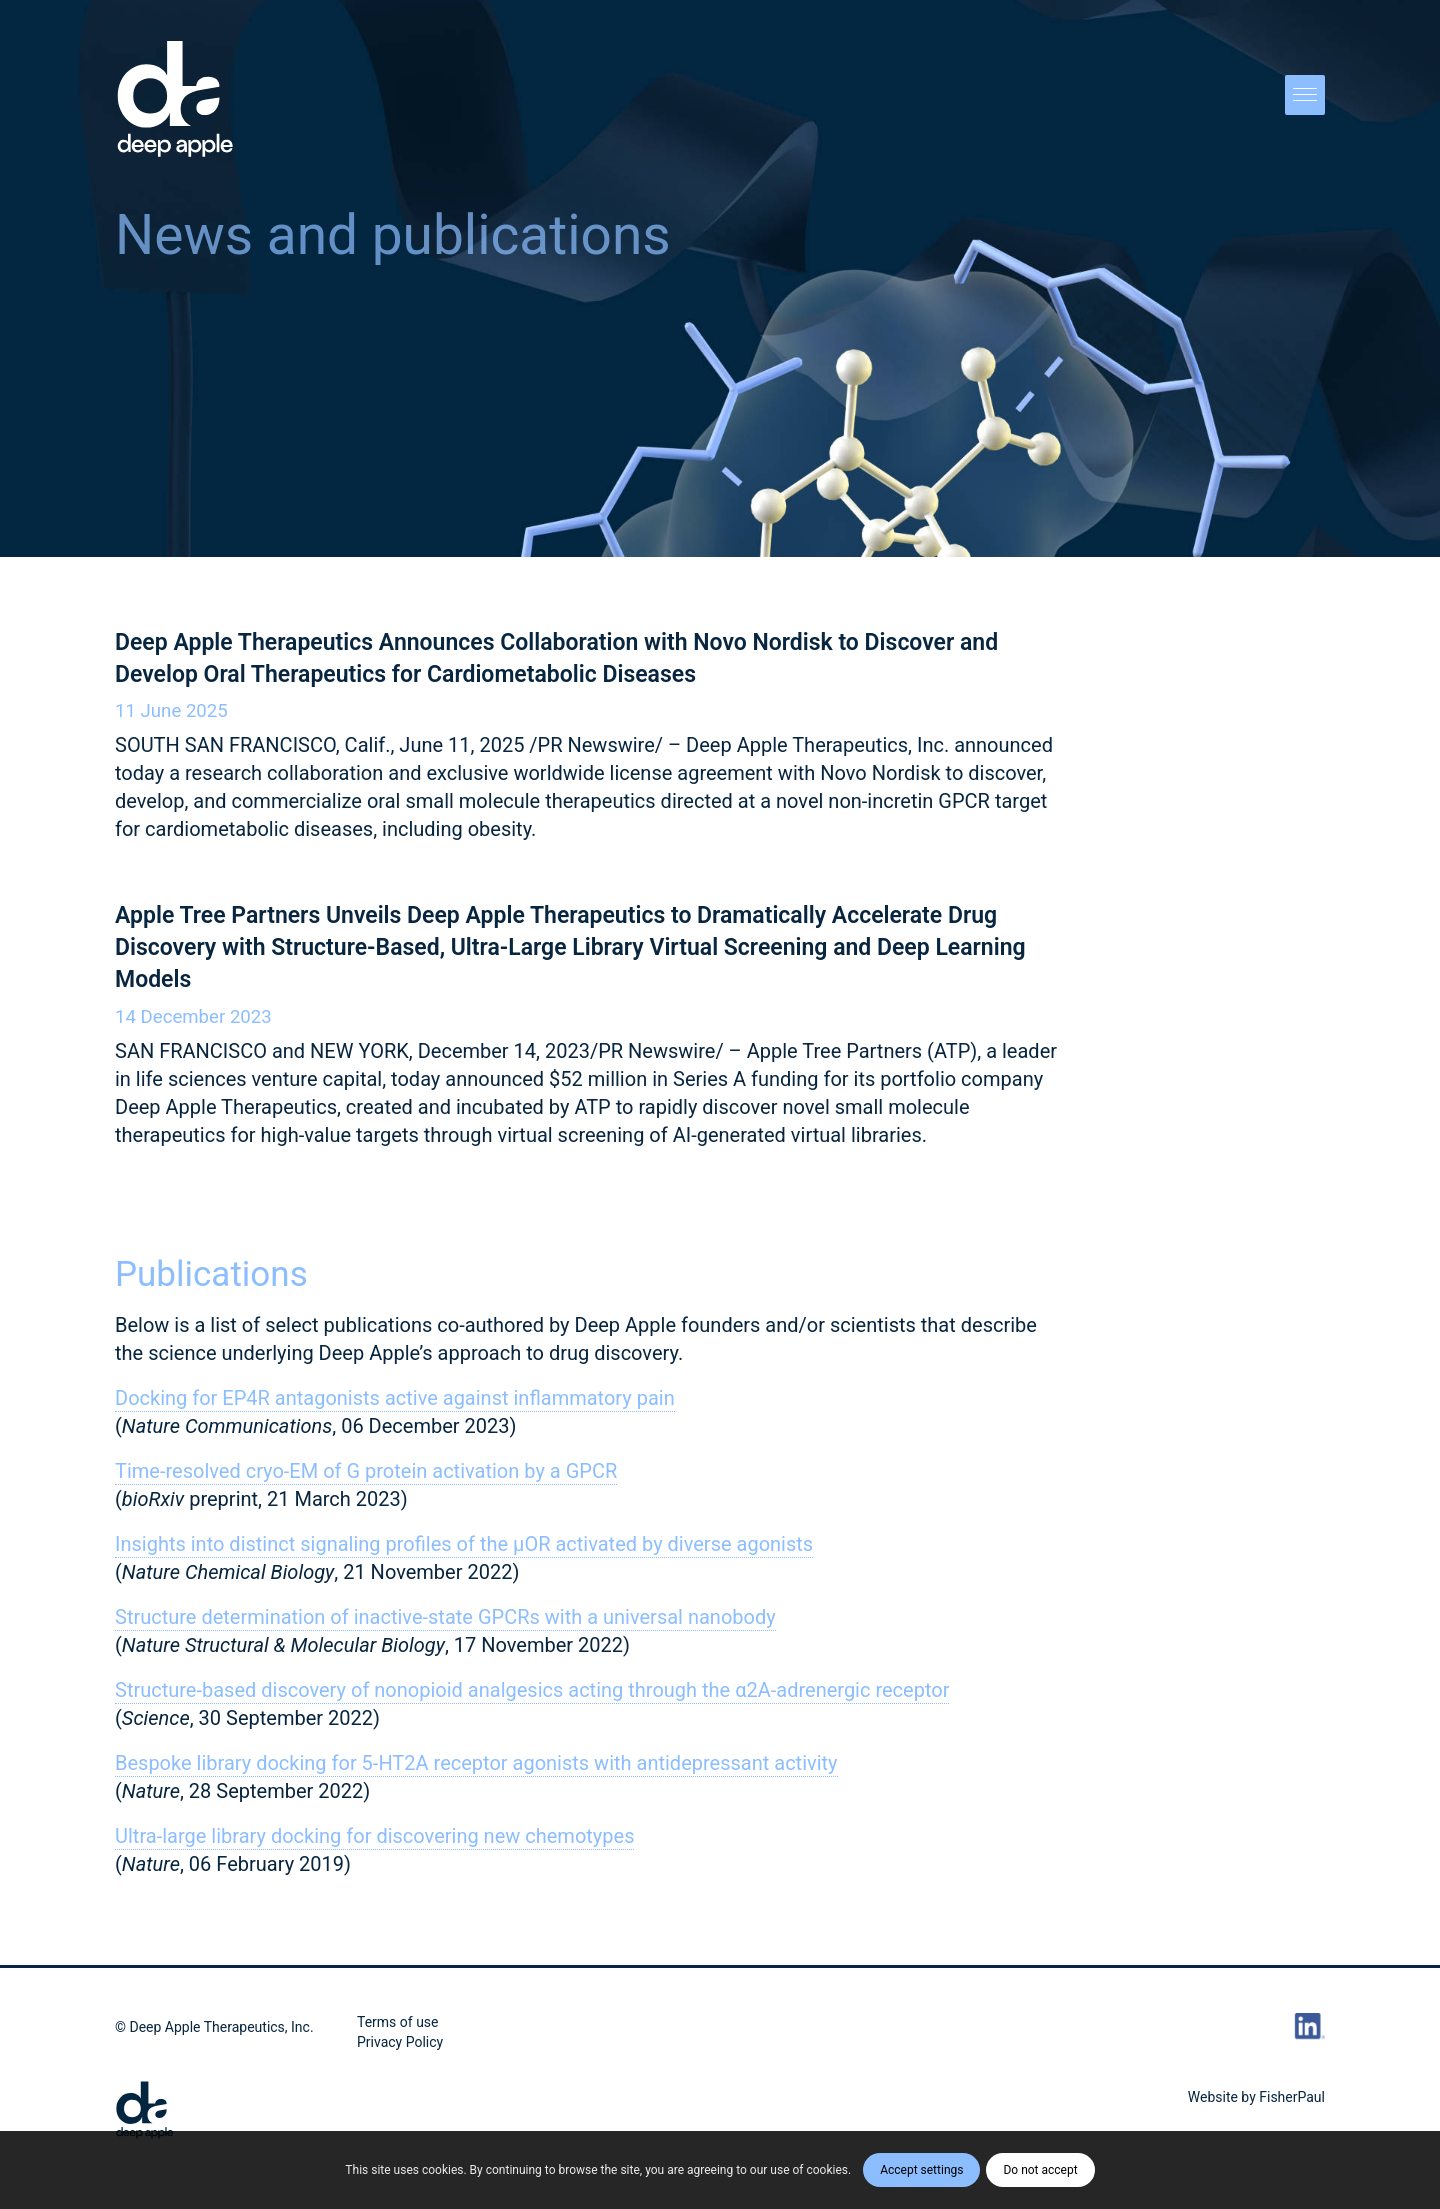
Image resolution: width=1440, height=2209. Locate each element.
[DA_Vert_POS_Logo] (175, 100)
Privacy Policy (400, 2042)
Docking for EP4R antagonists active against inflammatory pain (395, 1398)
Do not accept (1040, 2170)
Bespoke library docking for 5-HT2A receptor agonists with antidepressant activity (476, 1763)
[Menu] (1298, 100)
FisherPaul (1292, 2097)
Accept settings (921, 2170)
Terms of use (398, 2022)
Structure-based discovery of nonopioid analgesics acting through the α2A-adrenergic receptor (532, 1690)
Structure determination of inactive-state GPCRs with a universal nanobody (445, 1617)
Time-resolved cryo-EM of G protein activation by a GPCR (366, 1471)
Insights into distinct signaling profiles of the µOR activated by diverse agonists (464, 1544)
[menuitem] (1298, 100)
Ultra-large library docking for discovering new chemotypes (374, 1836)
